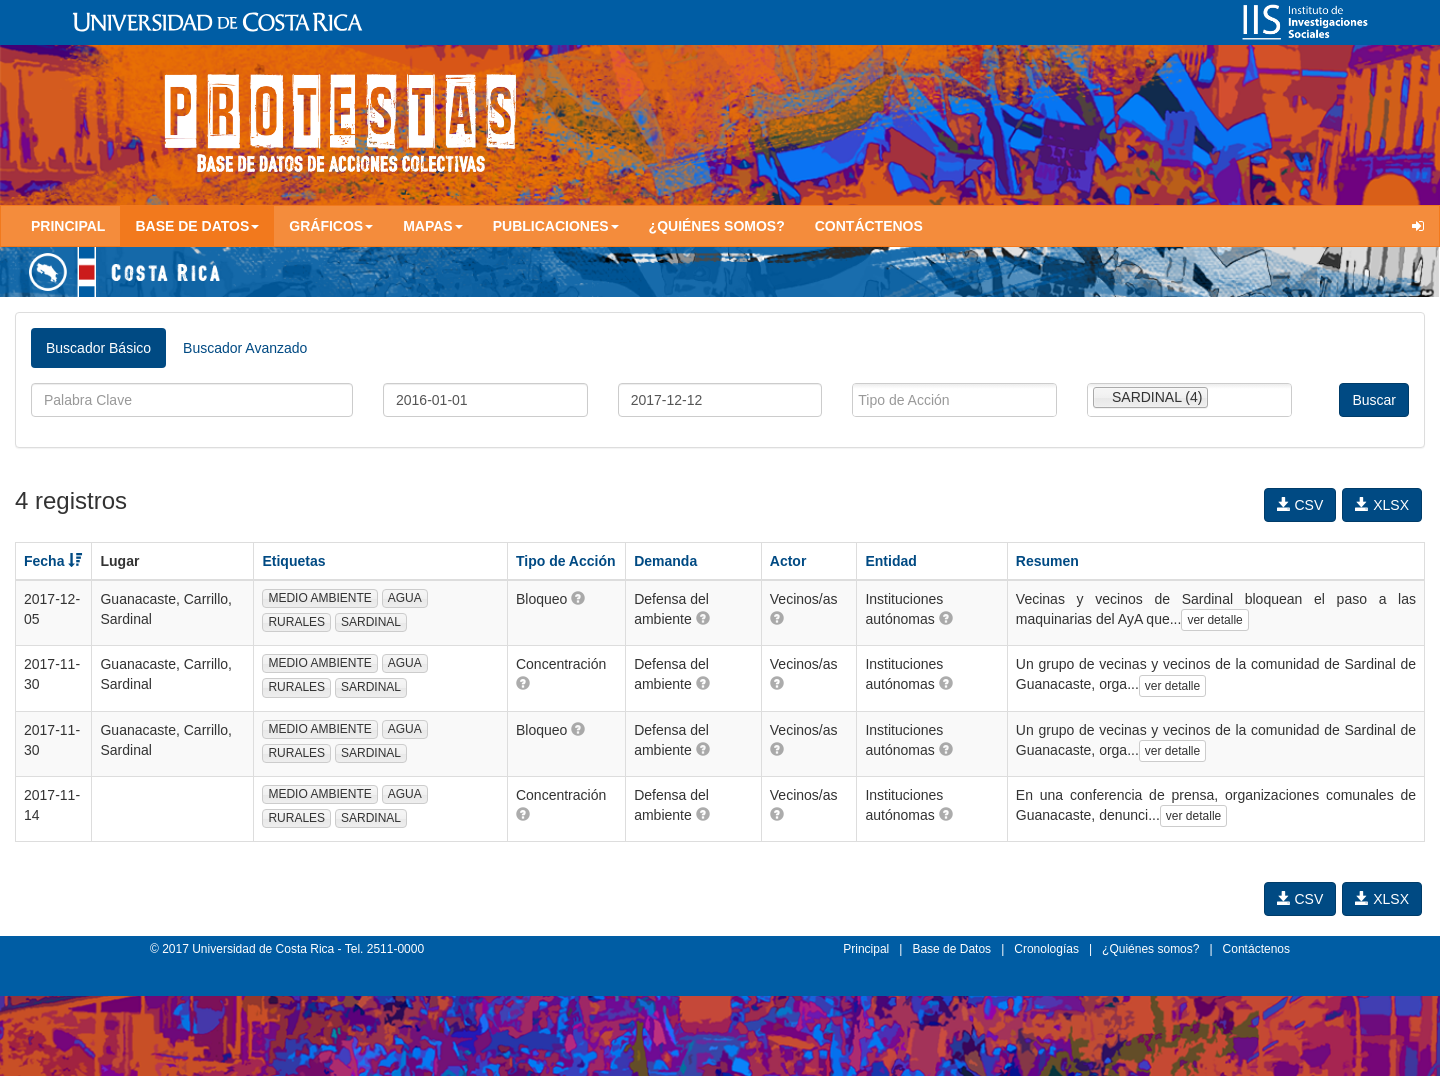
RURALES (296, 622)
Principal (68, 226)
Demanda (665, 561)
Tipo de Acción (566, 561)
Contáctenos (869, 226)
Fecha (53, 561)
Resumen (1047, 561)
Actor (788, 561)
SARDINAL (371, 622)
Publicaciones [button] (556, 226)
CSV (1300, 505)
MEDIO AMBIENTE (319, 598)
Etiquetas (293, 561)
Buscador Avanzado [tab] (245, 348)
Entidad (890, 561)
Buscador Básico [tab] (98, 348)
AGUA (405, 598)
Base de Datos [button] (197, 226)
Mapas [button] (433, 226)
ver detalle (1214, 620)
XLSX (1382, 505)
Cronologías (1046, 949)
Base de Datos (951, 949)
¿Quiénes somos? (717, 226)
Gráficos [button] (331, 226)
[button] (578, 598)
